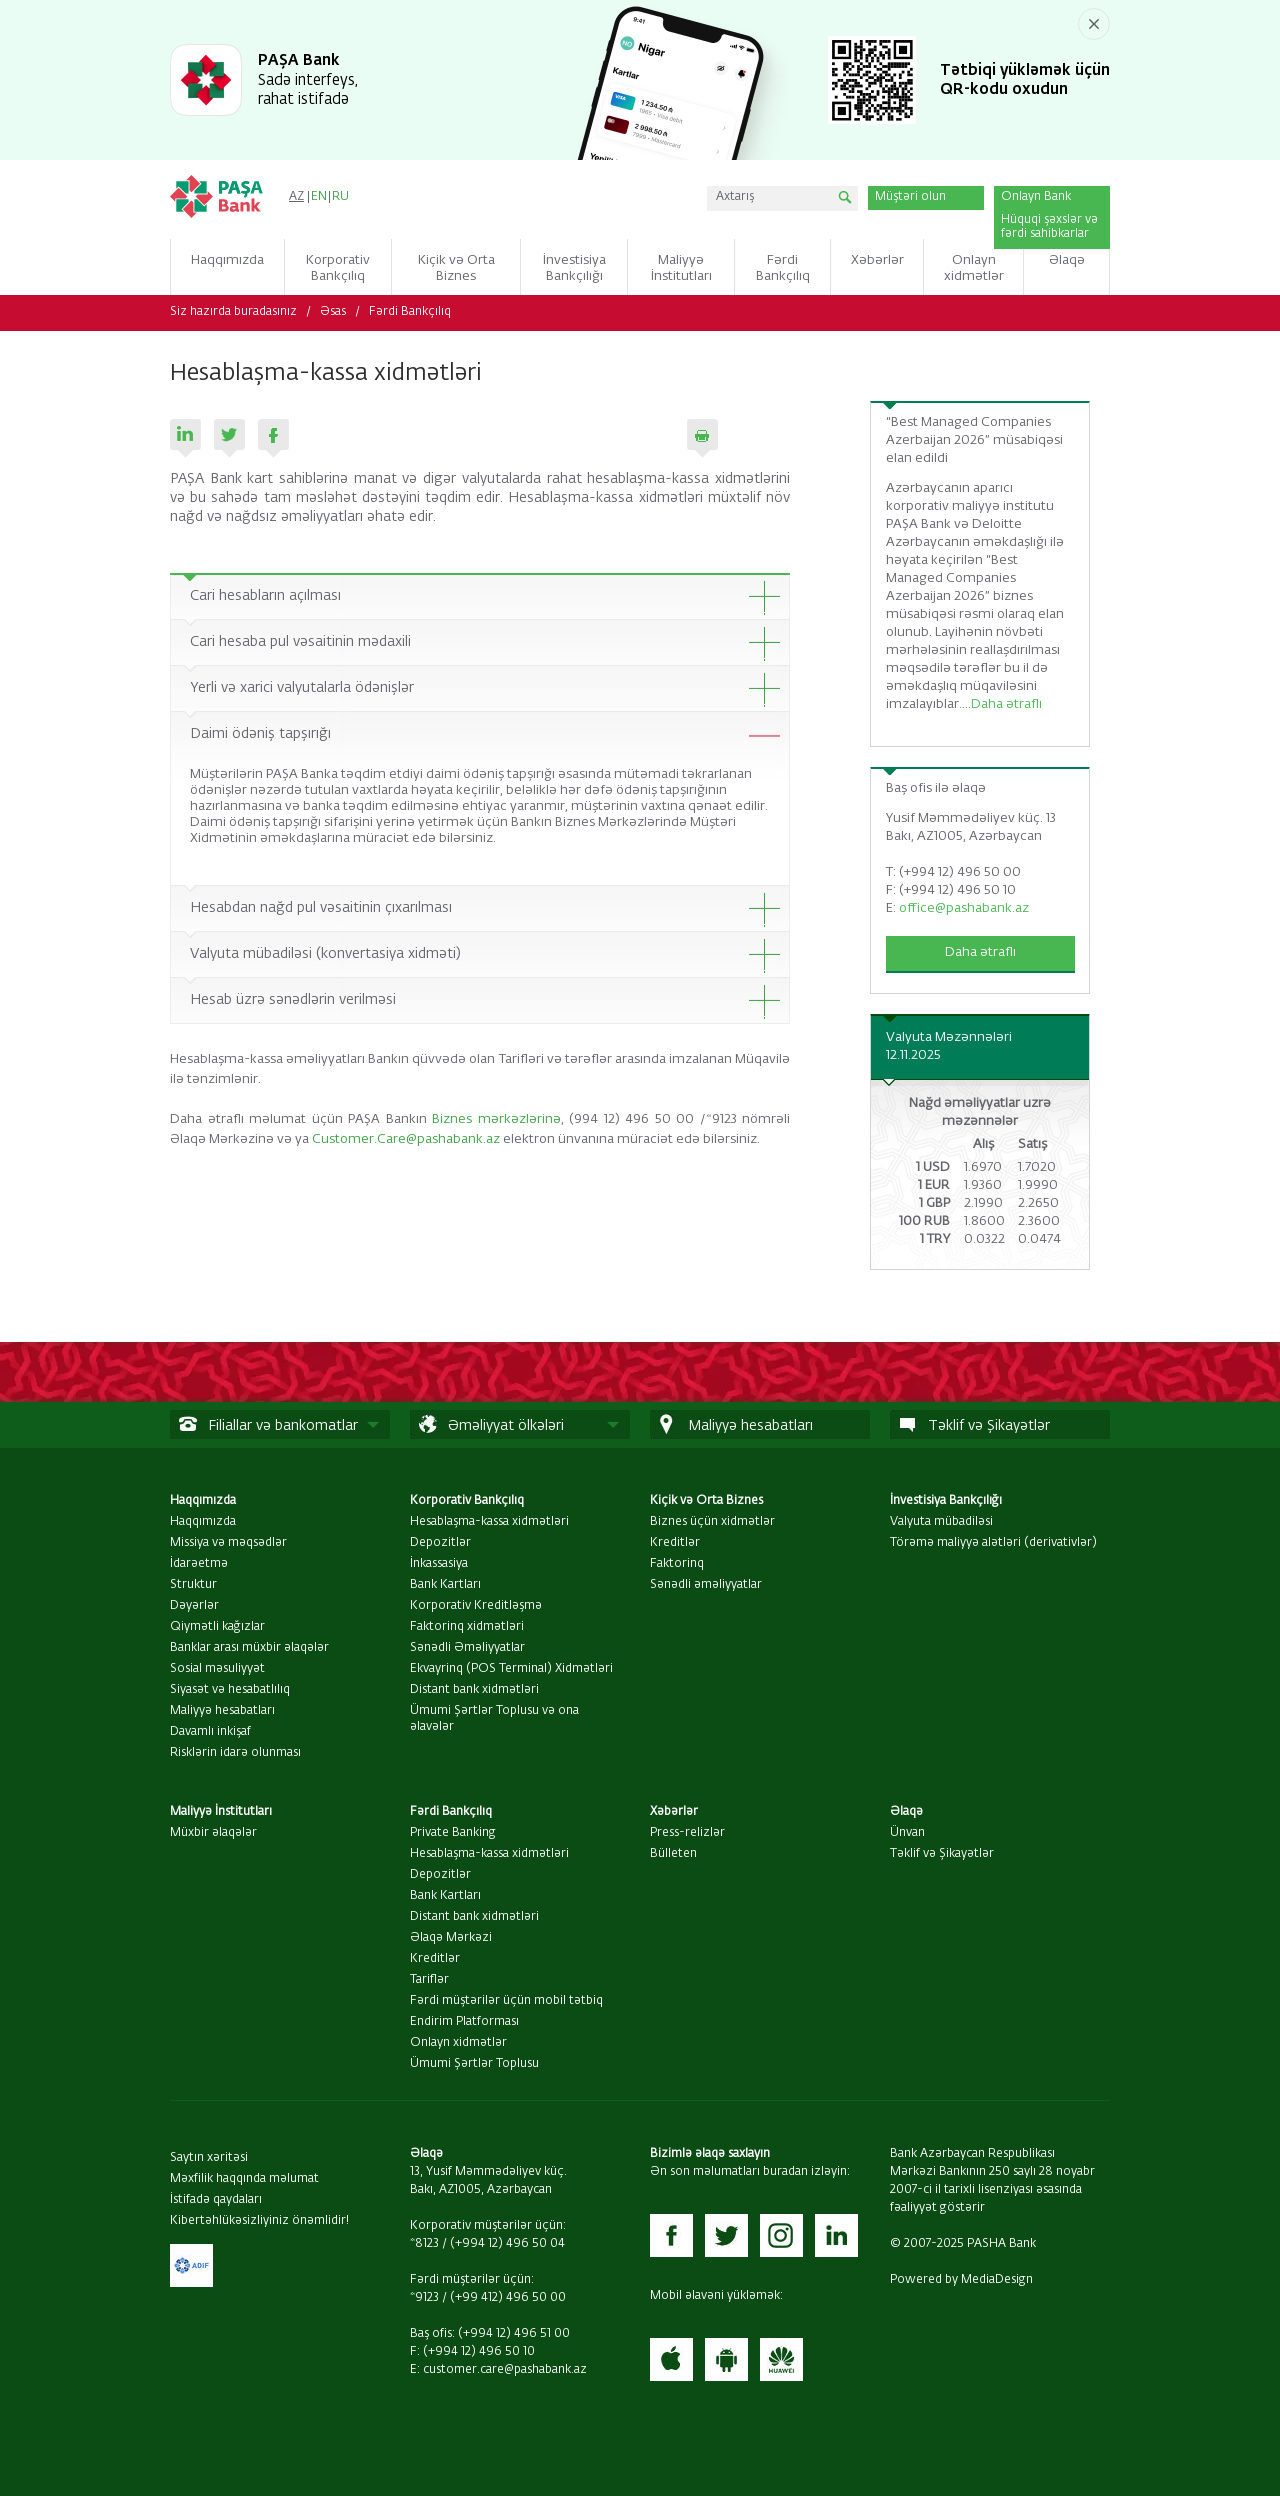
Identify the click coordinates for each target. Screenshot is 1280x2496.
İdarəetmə (199, 1564)
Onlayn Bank (1036, 197)
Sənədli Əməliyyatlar (467, 1648)
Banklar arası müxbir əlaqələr (249, 1648)
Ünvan (907, 1833)
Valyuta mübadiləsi (941, 1522)
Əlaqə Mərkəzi (451, 1938)
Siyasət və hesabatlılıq (230, 1690)
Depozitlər (440, 1543)
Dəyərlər (194, 1606)
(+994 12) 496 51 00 (514, 2334)
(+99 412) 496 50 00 (508, 2298)
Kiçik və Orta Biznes (706, 1501)
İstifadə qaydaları (216, 2200)
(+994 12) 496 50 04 (507, 2244)
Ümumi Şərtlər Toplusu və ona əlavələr (494, 1719)
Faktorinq (677, 1564)
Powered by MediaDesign (961, 2280)
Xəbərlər (674, 1812)
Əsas (333, 312)
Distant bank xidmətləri (474, 1690)
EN (319, 197)
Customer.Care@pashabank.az (406, 1139)
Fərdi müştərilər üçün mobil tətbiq (506, 2001)
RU (340, 197)
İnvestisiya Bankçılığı (946, 1501)
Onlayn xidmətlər (458, 2043)
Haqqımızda (203, 1501)
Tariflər (429, 1980)
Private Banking (453, 1833)
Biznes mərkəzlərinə (496, 1119)
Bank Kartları (445, 1585)
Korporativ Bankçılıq (467, 1501)
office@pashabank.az (964, 908)
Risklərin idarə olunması (235, 1753)
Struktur (193, 1585)
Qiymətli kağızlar (217, 1627)
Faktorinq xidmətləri (467, 1627)
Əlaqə (906, 1812)
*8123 (424, 2244)
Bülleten (673, 1854)
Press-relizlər (687, 1833)
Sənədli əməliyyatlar (706, 1585)
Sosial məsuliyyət (217, 1669)
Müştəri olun (910, 197)
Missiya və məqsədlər (228, 1543)
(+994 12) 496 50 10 (479, 2352)
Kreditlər (675, 1543)
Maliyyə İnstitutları (221, 1812)
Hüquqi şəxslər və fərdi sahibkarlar (1049, 227)
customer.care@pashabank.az (505, 2370)
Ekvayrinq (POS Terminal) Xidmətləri (511, 1669)
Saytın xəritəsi (209, 2158)
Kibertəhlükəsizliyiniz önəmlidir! (259, 2221)
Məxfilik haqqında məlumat (244, 2179)
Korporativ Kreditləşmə (476, 1606)
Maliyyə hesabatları (222, 1711)
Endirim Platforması (464, 2022)
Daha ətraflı (1006, 704)
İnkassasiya (439, 1564)
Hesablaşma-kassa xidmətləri (489, 1522)
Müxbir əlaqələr (213, 1833)
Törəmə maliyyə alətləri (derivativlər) (993, 1543)
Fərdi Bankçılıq (410, 312)
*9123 (424, 2298)
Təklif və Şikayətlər (942, 1854)
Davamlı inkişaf (210, 1732)
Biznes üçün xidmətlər (712, 1522)
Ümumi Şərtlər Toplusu (474, 2064)
